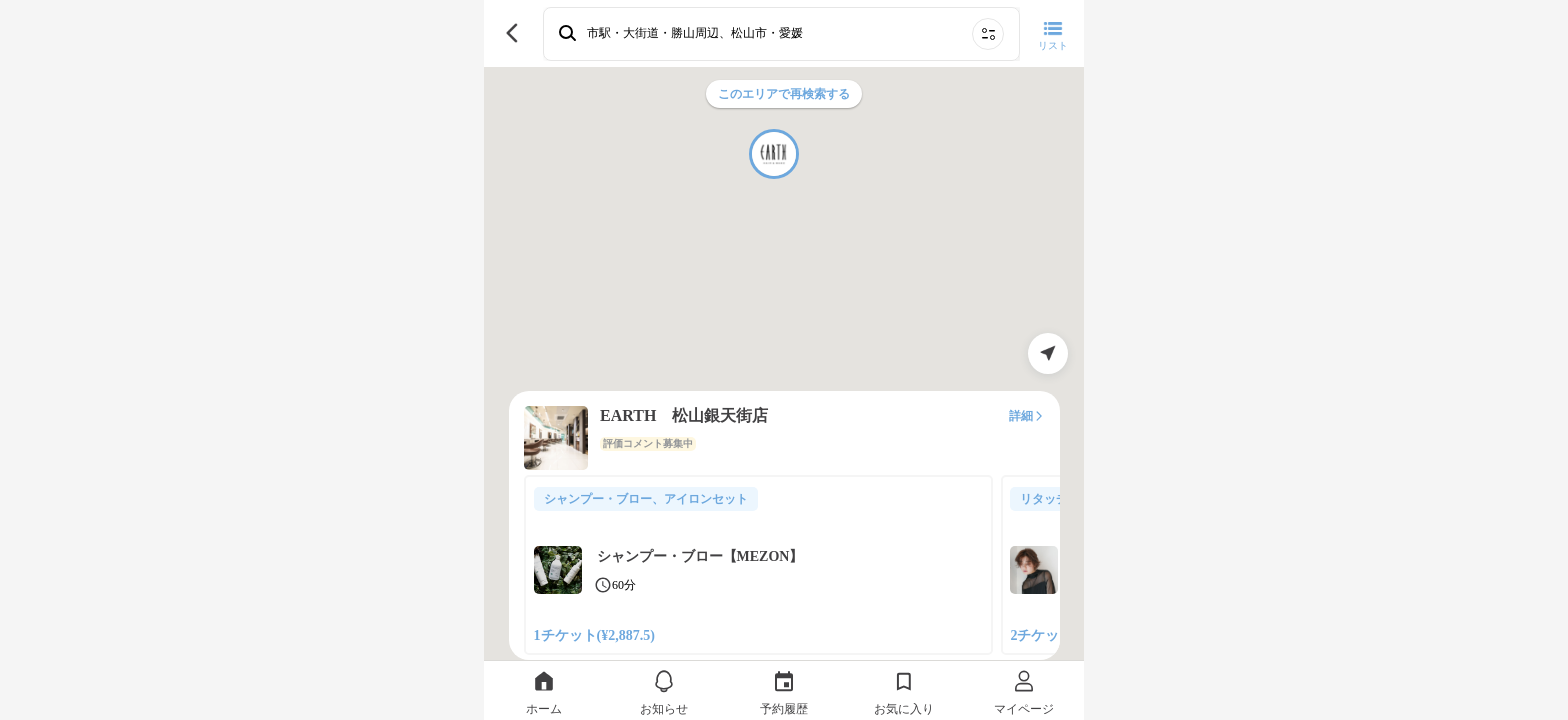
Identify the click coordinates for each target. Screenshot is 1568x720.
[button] (774, 154)
